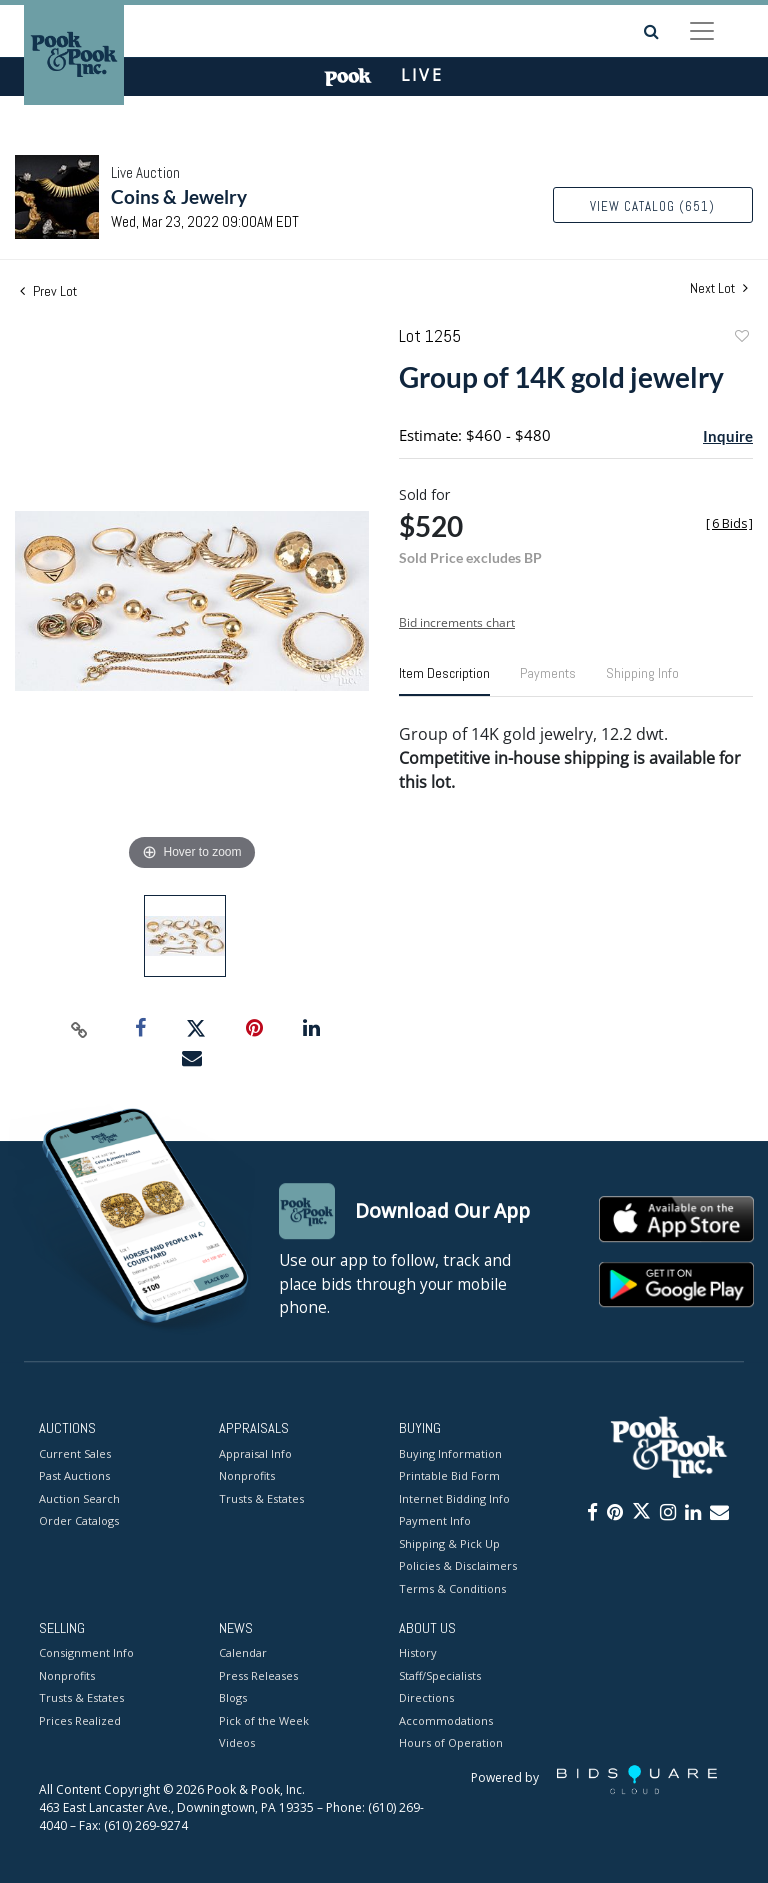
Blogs (233, 1698)
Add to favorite (741, 338)
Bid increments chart (457, 622)
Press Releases (258, 1675)
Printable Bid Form (449, 1475)
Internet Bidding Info (454, 1498)
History (418, 1653)
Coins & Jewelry (179, 196)
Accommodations (446, 1720)
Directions (426, 1698)
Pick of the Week (264, 1720)
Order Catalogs (79, 1520)
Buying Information (450, 1453)
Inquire (728, 436)
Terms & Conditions (452, 1588)
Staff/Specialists (440, 1675)
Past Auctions (74, 1475)
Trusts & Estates (261, 1498)
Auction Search (79, 1498)
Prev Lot (48, 291)
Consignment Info (86, 1653)
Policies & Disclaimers (458, 1565)
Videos (237, 1743)
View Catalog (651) (652, 206)
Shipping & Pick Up (449, 1543)
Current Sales (75, 1453)
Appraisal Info (255, 1453)
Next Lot (719, 288)
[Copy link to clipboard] (80, 1029)
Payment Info (435, 1520)
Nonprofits (247, 1475)
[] (729, 523)
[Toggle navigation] (702, 31)
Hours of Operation (451, 1743)
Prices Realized (80, 1720)
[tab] (444, 681)
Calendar (243, 1653)
